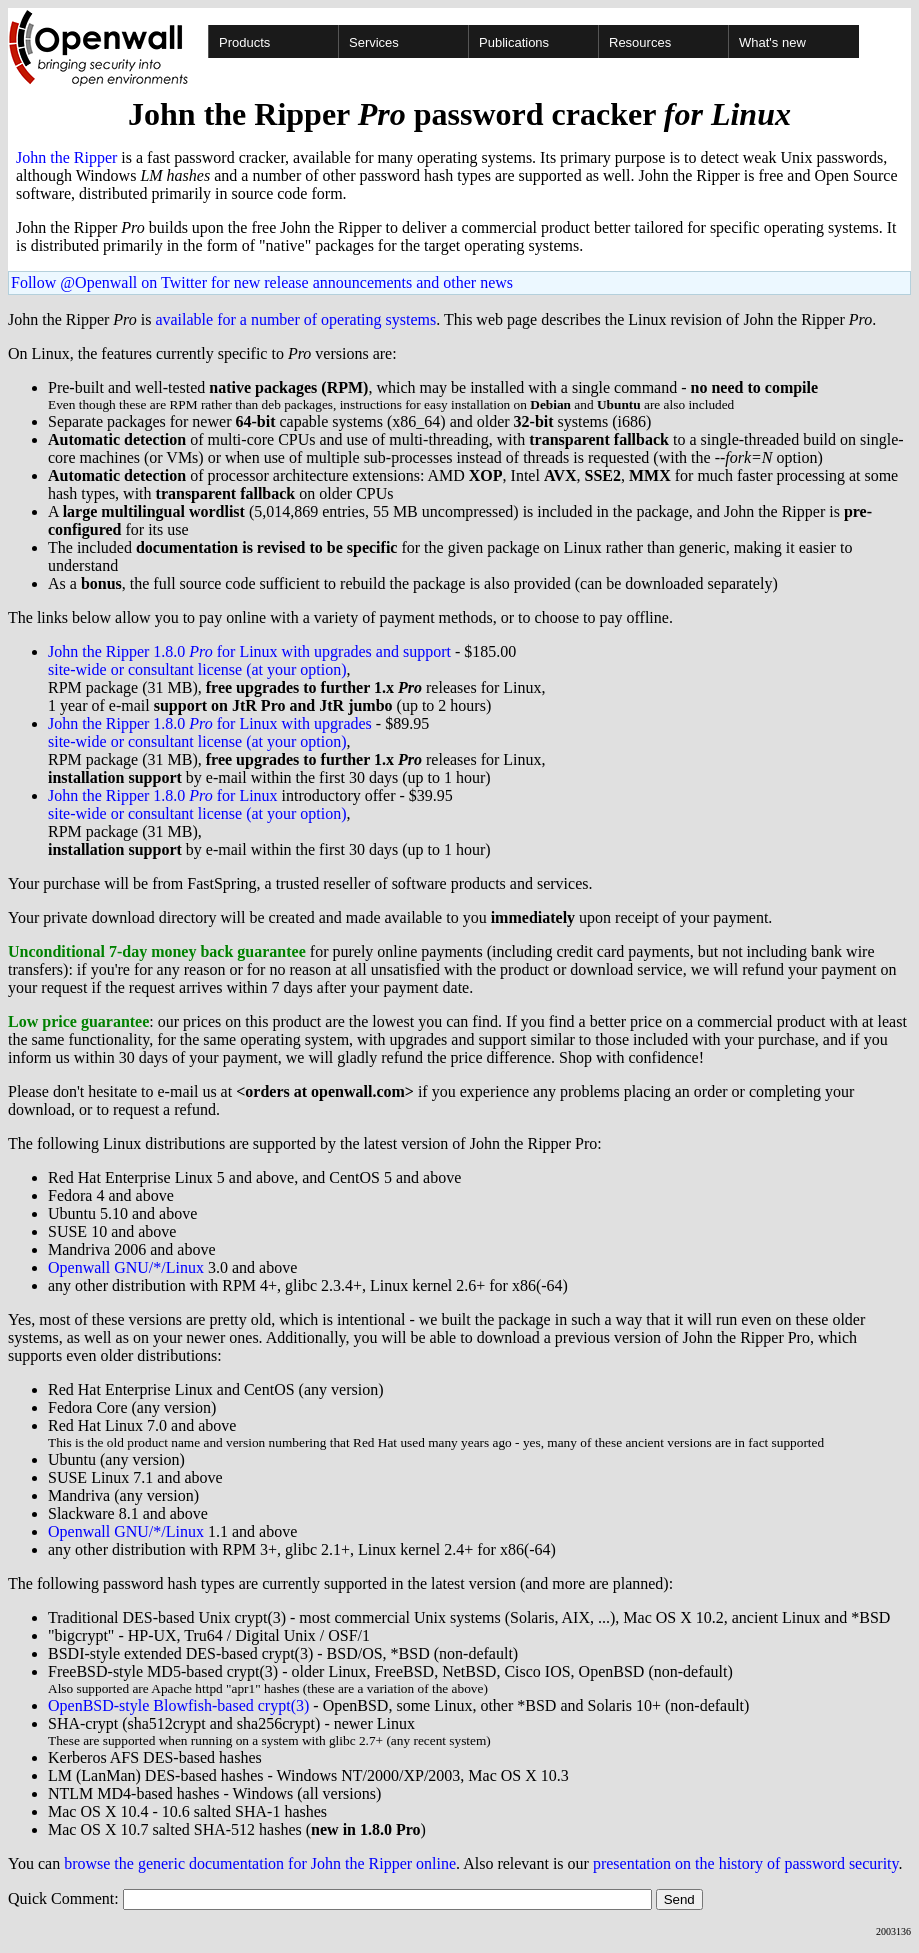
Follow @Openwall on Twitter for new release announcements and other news (262, 282)
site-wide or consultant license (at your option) (197, 669)
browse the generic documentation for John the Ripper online (260, 1863)
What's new (772, 42)
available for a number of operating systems (295, 319)
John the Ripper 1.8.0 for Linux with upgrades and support (249, 651)
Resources (640, 42)
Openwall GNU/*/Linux (126, 1267)
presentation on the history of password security (746, 1863)
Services (374, 42)
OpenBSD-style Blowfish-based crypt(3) (178, 1705)
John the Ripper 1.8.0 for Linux (163, 795)
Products (244, 42)
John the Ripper (66, 157)
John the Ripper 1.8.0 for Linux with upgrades (210, 723)
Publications (514, 42)
